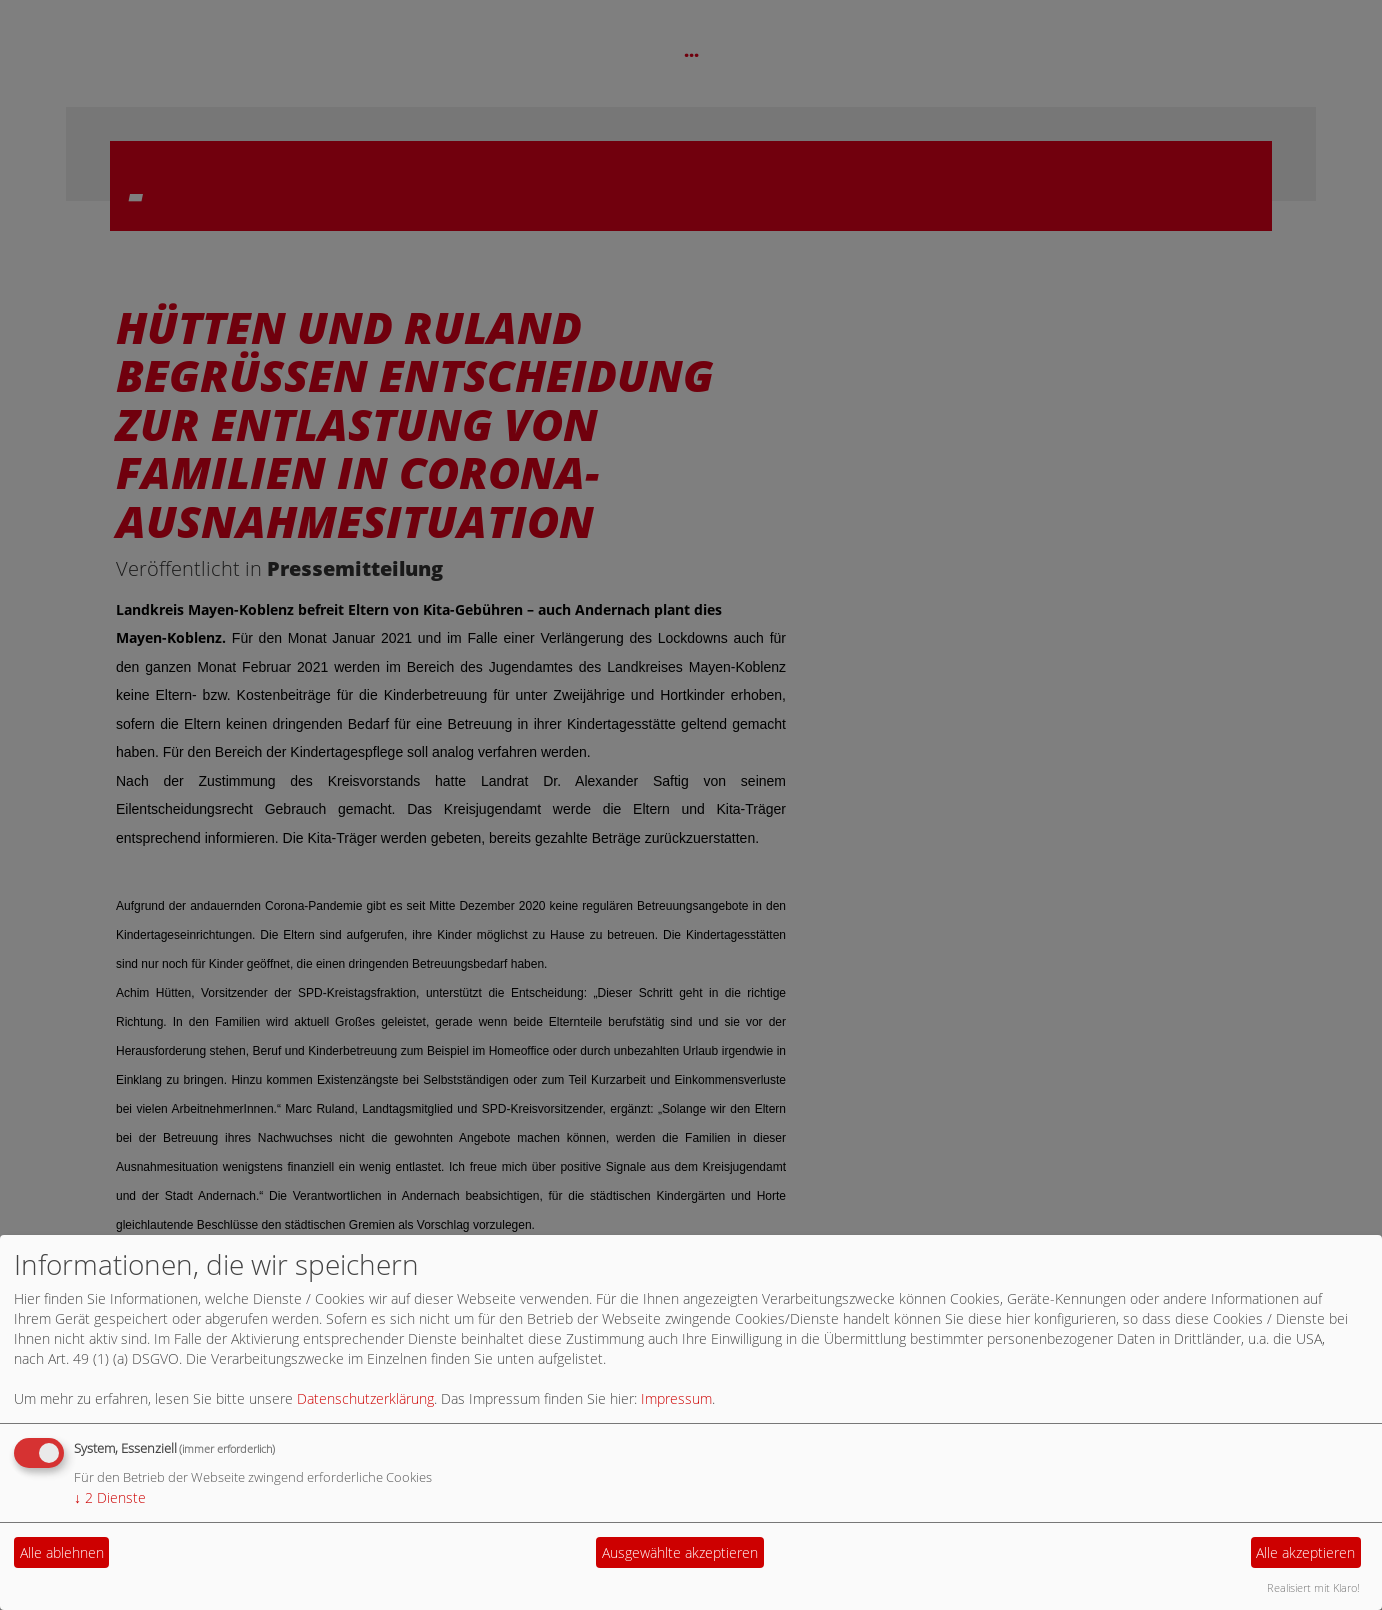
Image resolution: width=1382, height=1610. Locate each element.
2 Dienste (110, 1497)
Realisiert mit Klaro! (1313, 1587)
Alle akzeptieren (1305, 1552)
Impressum (676, 1398)
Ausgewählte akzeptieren (680, 1552)
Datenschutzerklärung (365, 1398)
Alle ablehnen (62, 1552)
